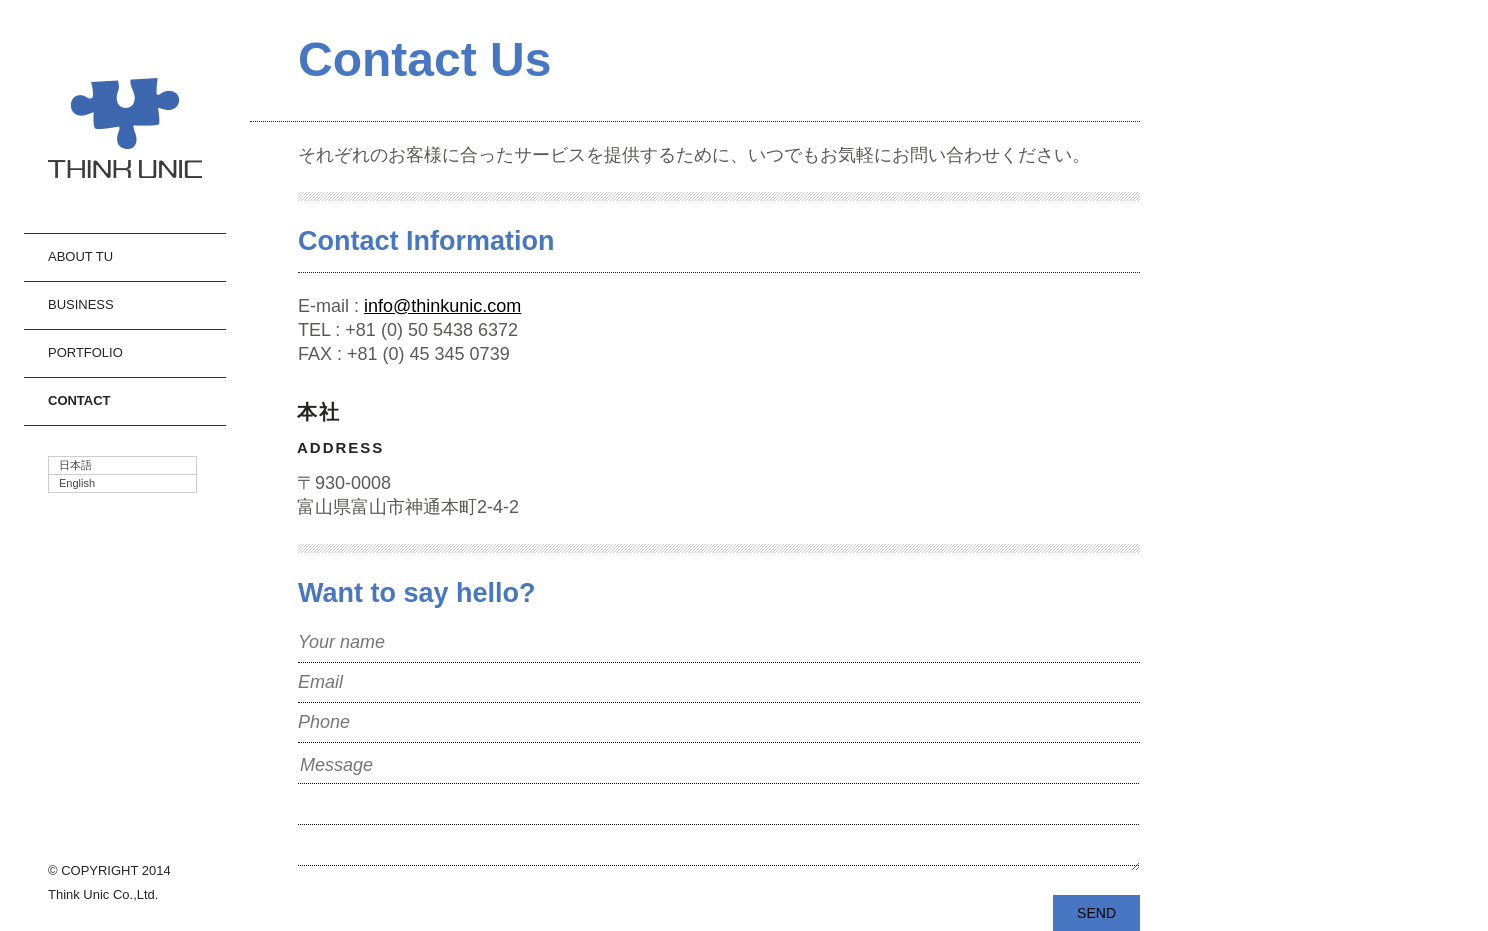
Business (81, 304)
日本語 (75, 465)
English (77, 483)
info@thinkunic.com (442, 306)
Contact (79, 400)
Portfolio (85, 352)
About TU (80, 256)
